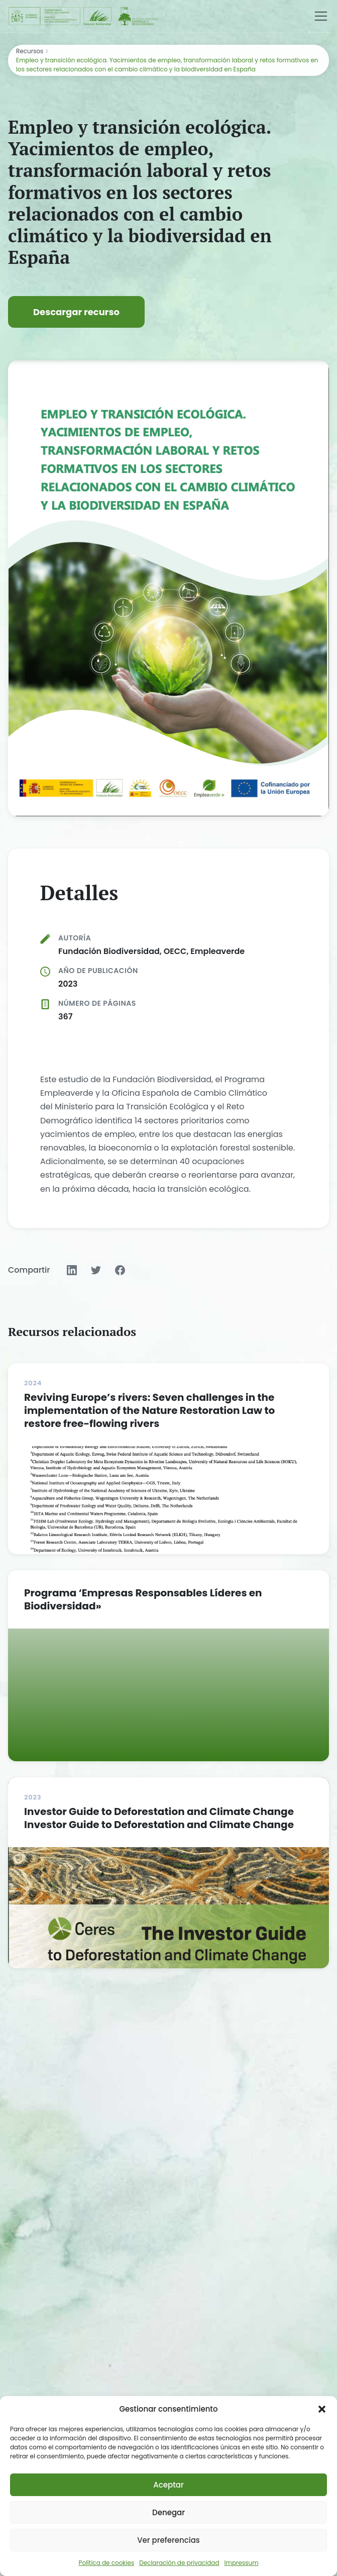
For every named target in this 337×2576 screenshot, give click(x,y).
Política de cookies (107, 2562)
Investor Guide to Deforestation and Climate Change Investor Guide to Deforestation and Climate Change (159, 1818)
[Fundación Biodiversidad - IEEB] (84, 16)
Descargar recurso (76, 312)
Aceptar (168, 2484)
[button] (322, 2409)
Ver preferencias (168, 2540)
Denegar (168, 2512)
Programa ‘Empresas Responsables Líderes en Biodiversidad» (143, 1599)
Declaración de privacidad (179, 2562)
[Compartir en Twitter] (96, 1270)
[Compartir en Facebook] (120, 1270)
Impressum (241, 2562)
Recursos (29, 51)
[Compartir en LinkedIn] (72, 1270)
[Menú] (321, 16)
